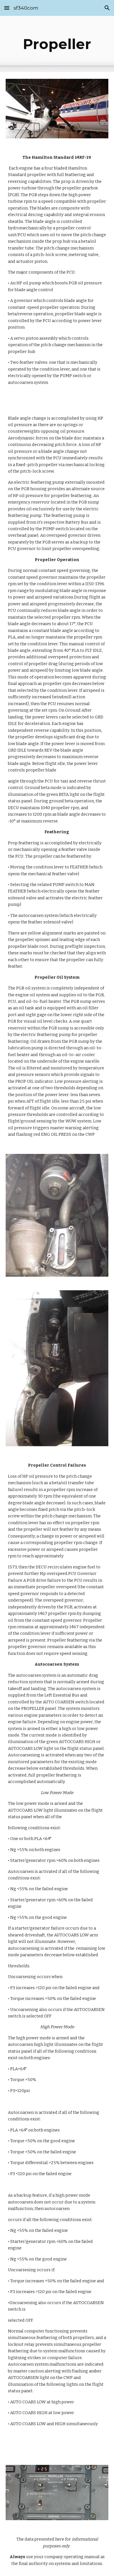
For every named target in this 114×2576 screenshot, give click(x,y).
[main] (57, 44)
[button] (7, 8)
